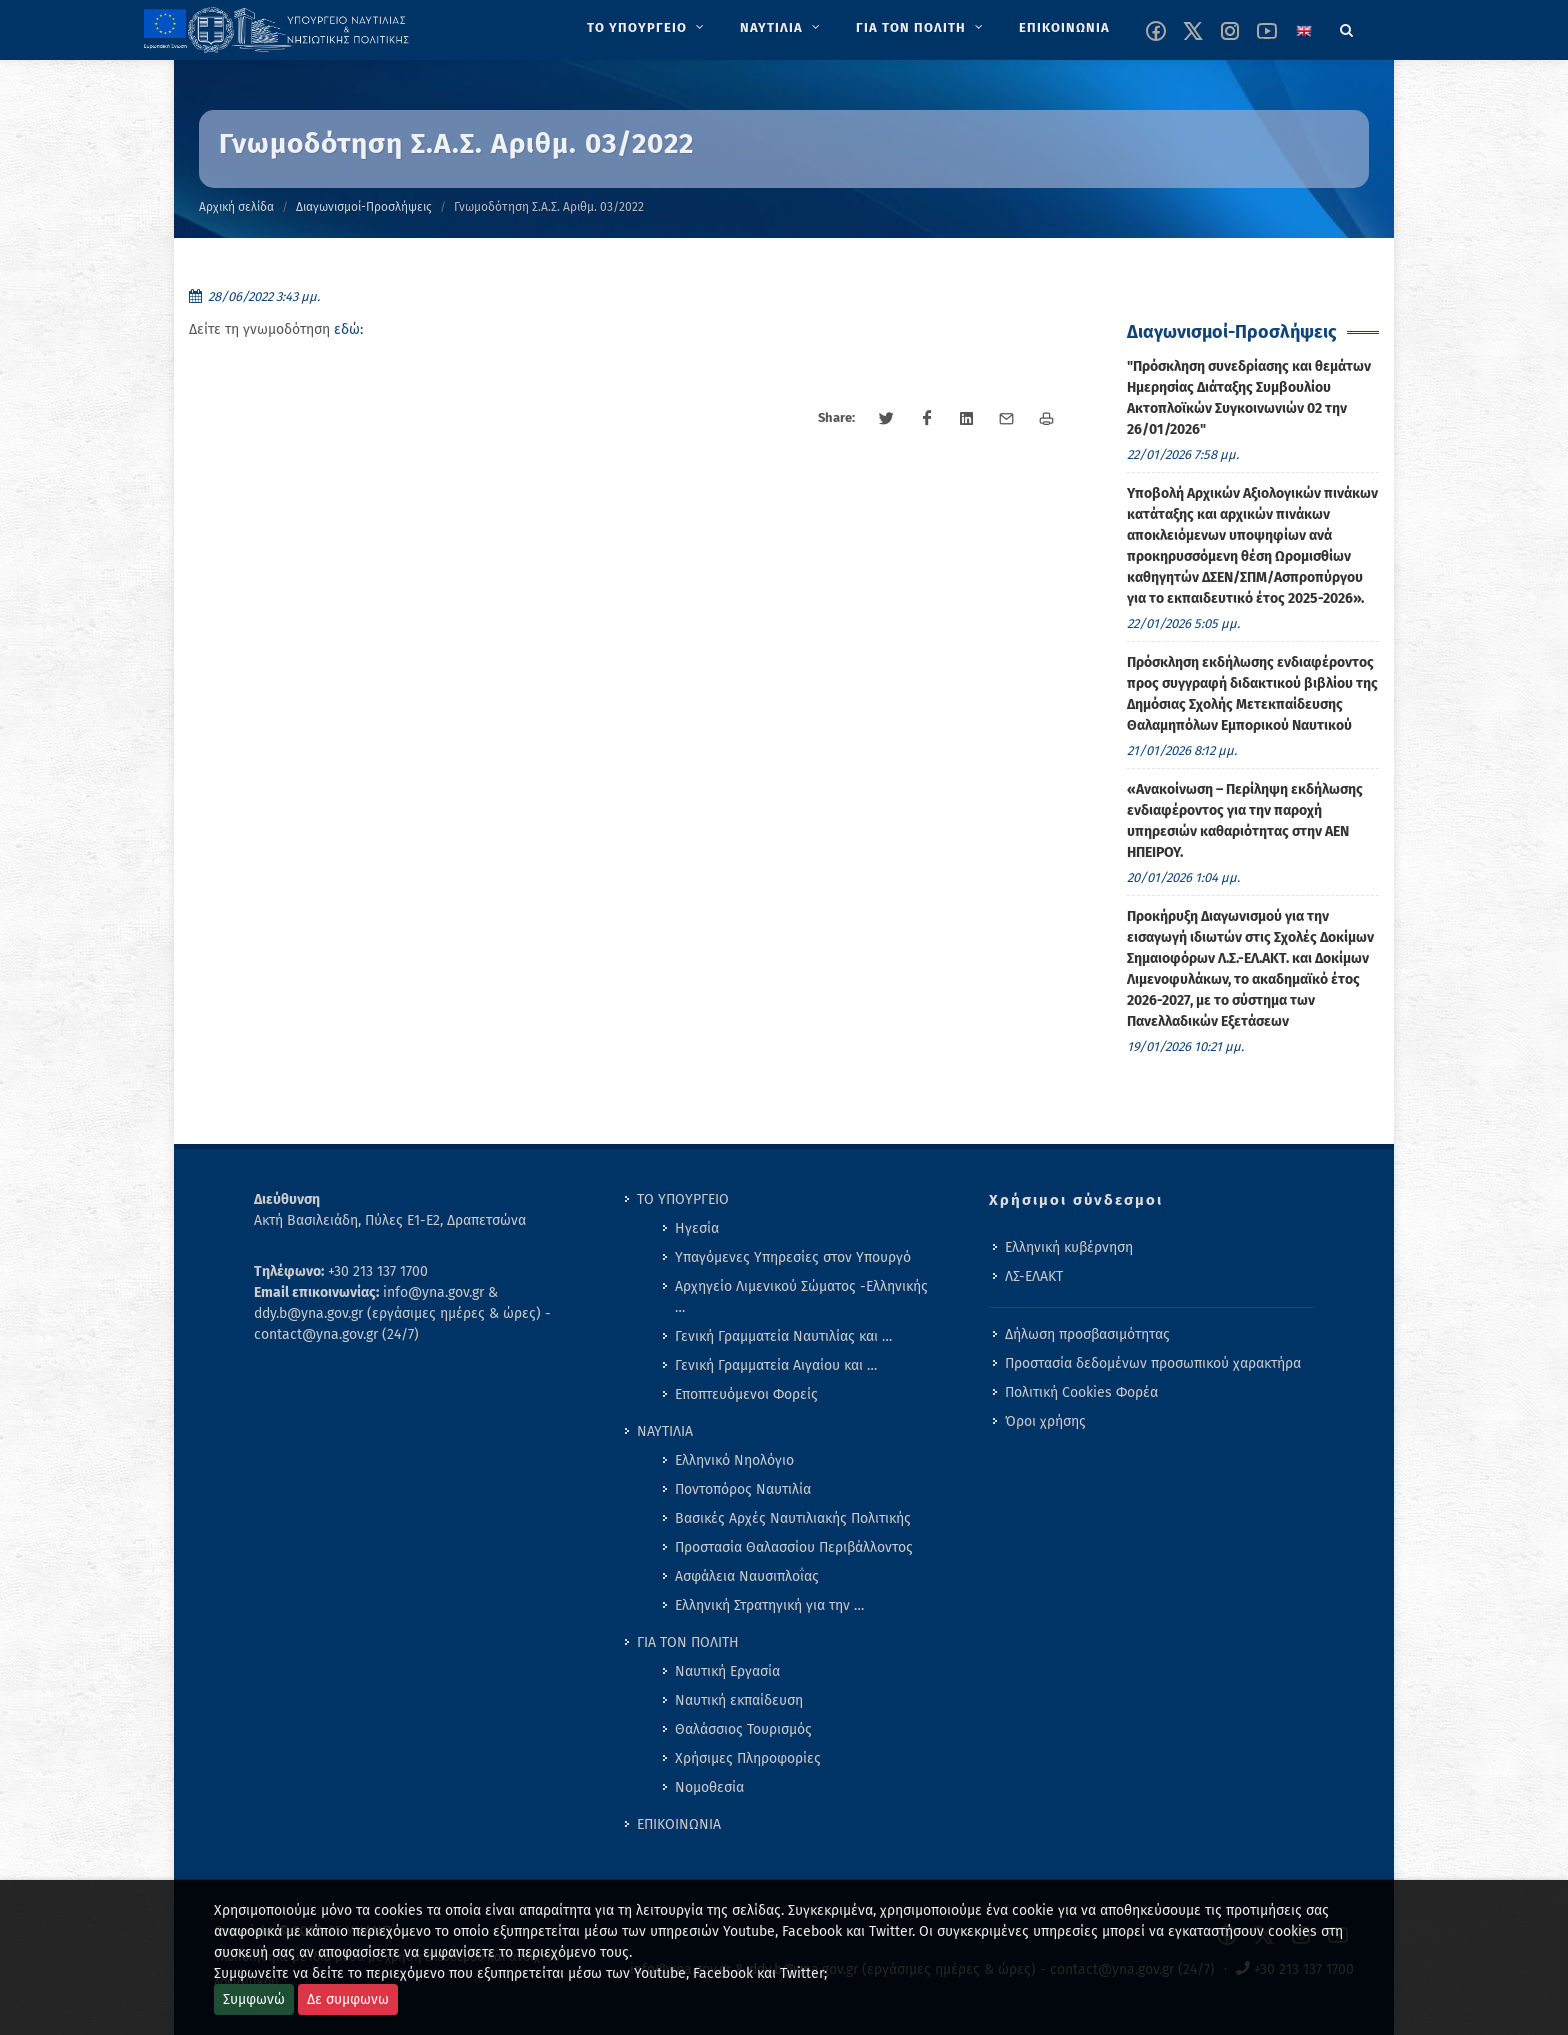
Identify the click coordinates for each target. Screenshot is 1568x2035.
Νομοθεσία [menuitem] (709, 1787)
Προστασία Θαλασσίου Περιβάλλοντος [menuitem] (794, 1547)
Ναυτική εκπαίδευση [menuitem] (739, 1700)
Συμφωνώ (254, 1999)
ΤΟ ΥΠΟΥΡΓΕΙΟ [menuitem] (683, 1199)
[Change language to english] (1304, 31)
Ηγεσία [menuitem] (697, 1228)
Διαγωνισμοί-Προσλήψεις (364, 207)
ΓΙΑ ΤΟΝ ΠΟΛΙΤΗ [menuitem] (688, 1642)
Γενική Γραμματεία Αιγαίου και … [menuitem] (776, 1365)
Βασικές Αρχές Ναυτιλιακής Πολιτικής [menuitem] (793, 1518)
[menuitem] (647, 28)
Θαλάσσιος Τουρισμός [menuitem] (743, 1729)
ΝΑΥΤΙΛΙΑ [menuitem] (665, 1431)
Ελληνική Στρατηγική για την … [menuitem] (769, 1605)
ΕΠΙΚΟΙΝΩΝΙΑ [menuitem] (679, 1824)
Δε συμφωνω (348, 1999)
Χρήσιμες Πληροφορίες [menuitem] (748, 1758)
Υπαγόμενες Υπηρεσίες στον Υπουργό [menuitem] (793, 1257)
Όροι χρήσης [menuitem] (1045, 1421)
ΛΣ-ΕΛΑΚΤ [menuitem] (1034, 1276)
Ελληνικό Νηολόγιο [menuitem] (734, 1460)
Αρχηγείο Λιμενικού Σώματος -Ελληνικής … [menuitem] (801, 1297)
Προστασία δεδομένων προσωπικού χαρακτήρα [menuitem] (1153, 1363)
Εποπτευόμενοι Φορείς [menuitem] (746, 1394)
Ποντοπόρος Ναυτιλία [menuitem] (743, 1489)
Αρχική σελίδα (236, 207)
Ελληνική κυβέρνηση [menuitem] (1069, 1247)
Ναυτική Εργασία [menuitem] (727, 1671)
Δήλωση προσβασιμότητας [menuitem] (1087, 1334)
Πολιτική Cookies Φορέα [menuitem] (1081, 1392)
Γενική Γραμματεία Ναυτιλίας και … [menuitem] (783, 1336)
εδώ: (348, 329)
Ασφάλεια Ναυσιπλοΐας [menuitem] (747, 1576)
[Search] (1347, 27)
